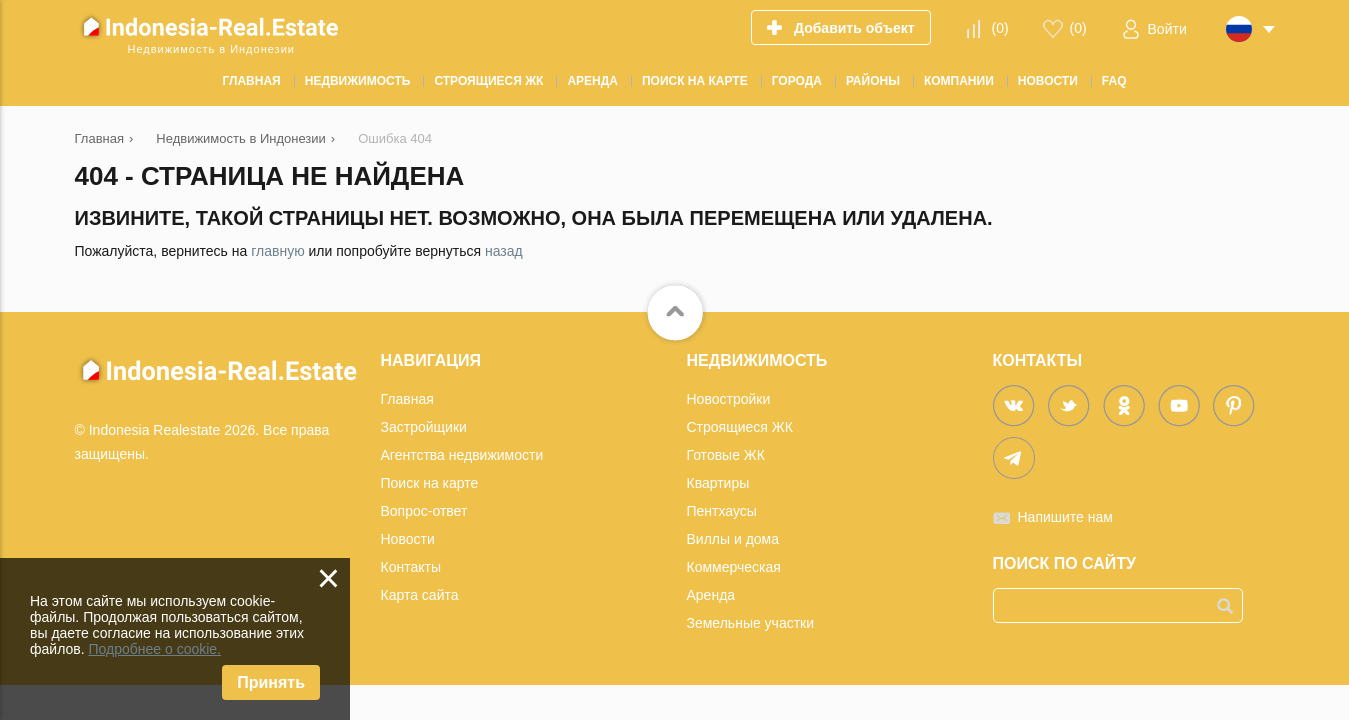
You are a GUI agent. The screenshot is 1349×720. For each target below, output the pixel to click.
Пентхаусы (722, 511)
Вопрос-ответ (424, 511)
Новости (408, 539)
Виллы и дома (733, 539)
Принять (271, 682)
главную (277, 251)
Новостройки (729, 399)
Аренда (711, 595)
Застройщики (424, 427)
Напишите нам (1065, 517)
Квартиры (718, 483)
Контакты (411, 567)
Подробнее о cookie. (154, 649)
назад (504, 251)
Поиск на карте (430, 483)
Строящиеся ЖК (740, 427)
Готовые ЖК (726, 455)
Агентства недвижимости (462, 455)
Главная (407, 399)
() (999, 28)
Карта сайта (420, 595)
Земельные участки (751, 623)
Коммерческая (734, 567)
